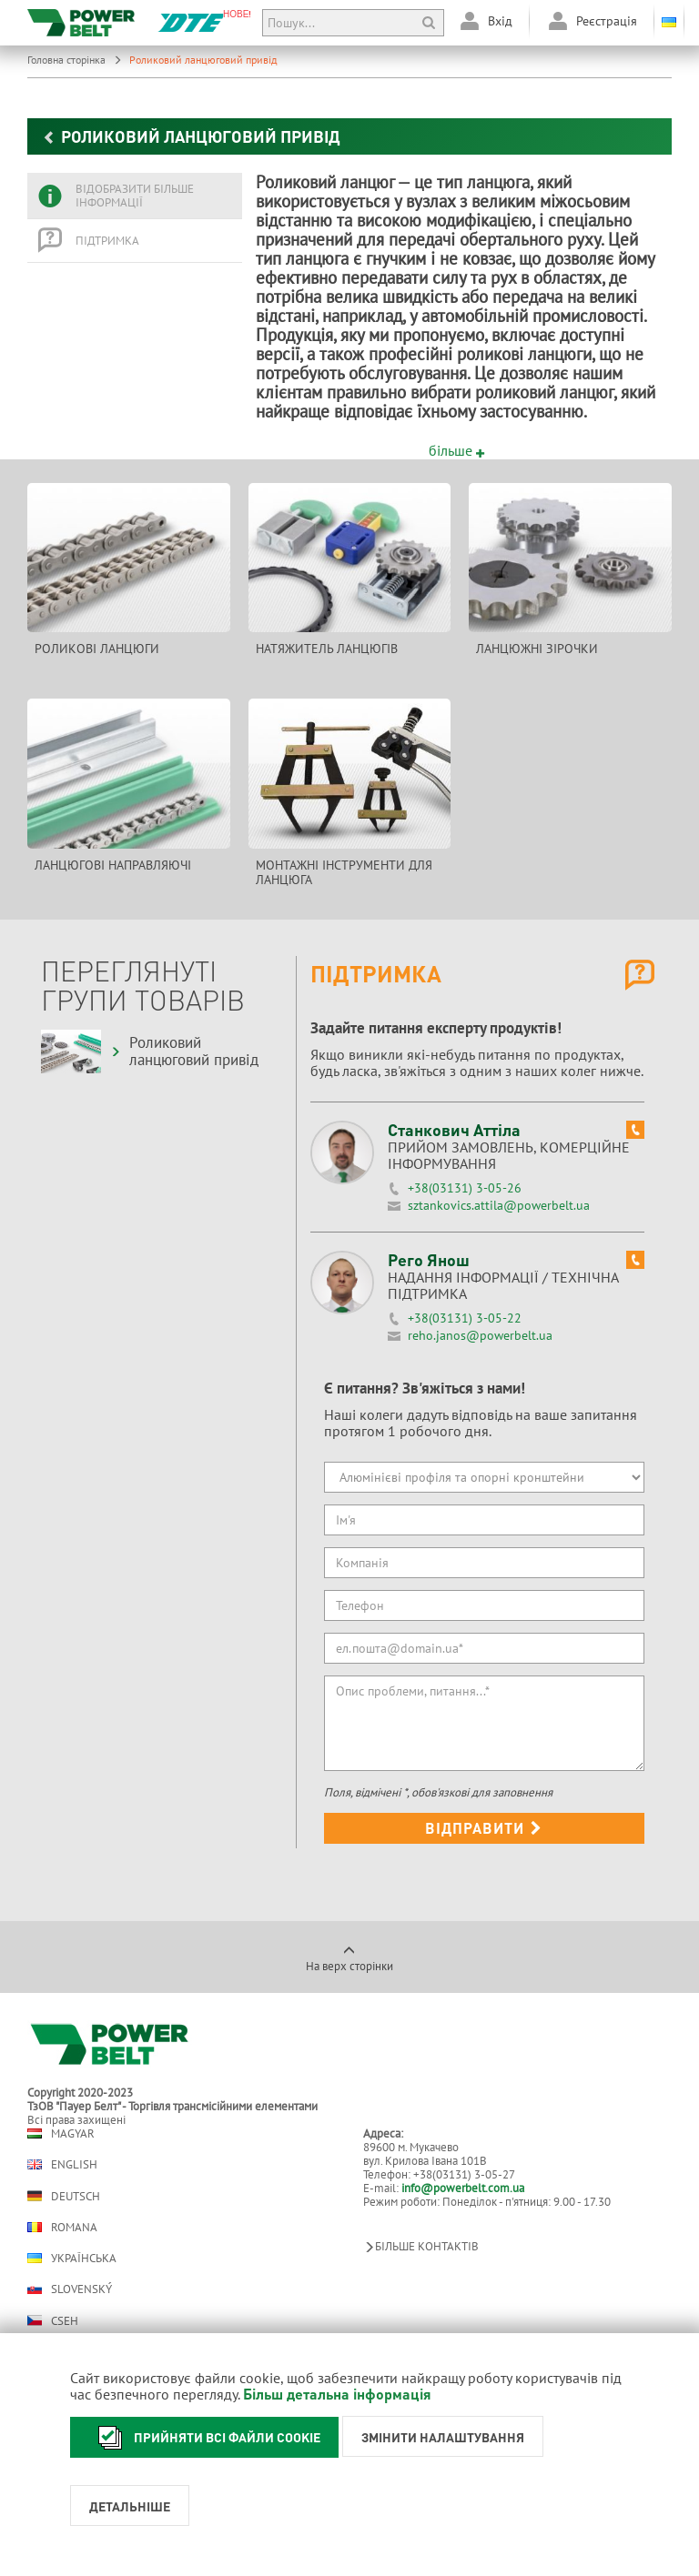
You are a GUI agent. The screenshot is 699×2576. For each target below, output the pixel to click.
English (62, 2164)
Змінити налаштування (442, 2437)
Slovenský (69, 2289)
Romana (62, 2227)
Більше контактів (421, 2246)
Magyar (61, 2133)
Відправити (483, 1827)
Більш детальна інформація (337, 2393)
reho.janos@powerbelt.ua (480, 1335)
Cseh (52, 2320)
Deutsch (63, 2196)
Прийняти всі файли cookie (204, 2437)
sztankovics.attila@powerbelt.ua (499, 1205)
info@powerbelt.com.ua (462, 2188)
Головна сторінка (74, 59)
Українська (71, 2258)
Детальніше (129, 2506)
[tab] (134, 196)
